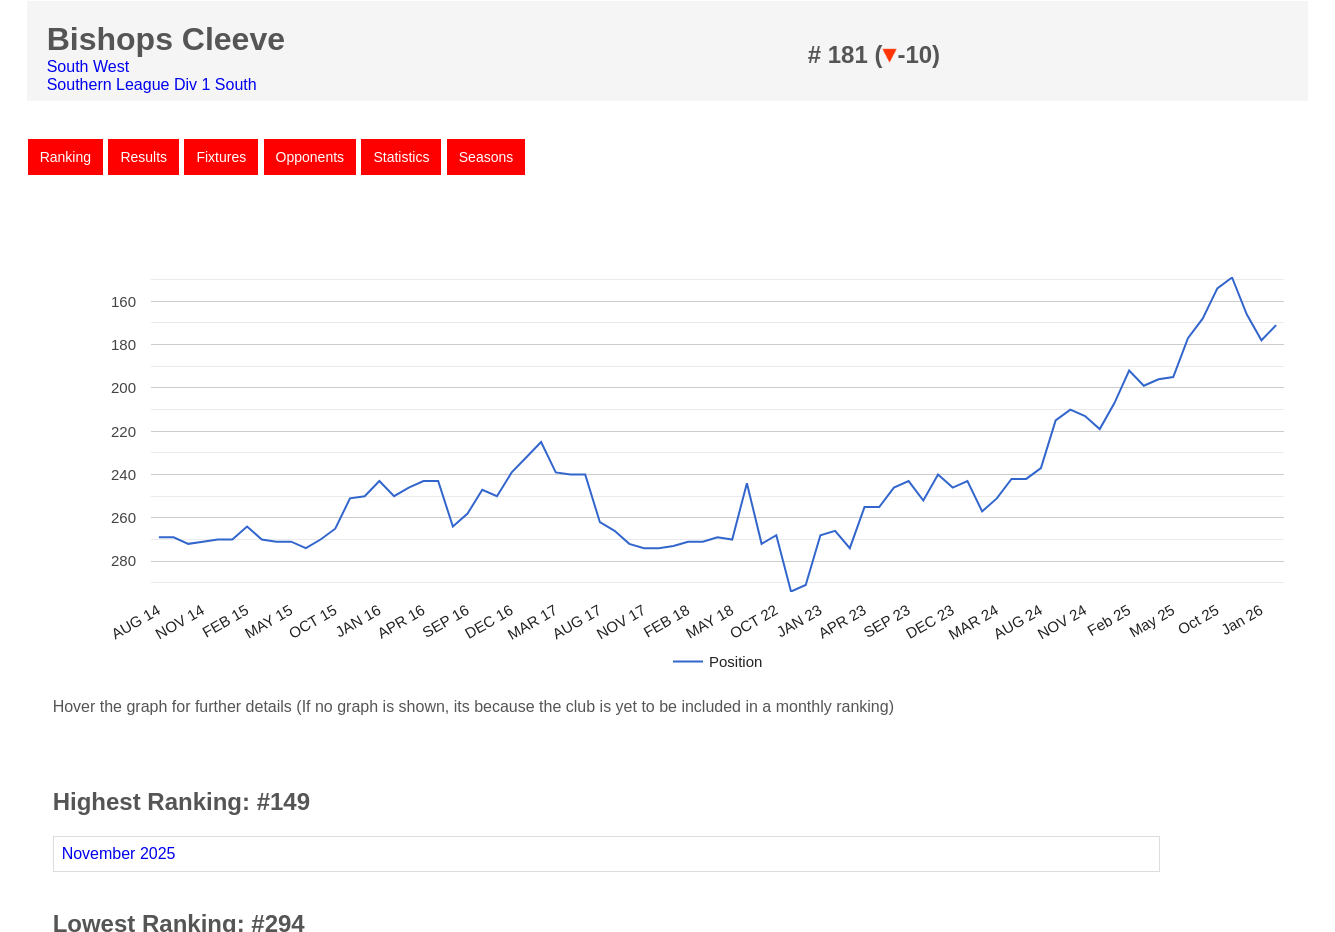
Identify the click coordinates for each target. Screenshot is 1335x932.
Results (143, 157)
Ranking (65, 157)
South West (88, 66)
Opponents (310, 157)
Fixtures (221, 157)
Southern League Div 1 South (152, 84)
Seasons (486, 157)
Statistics (401, 157)
